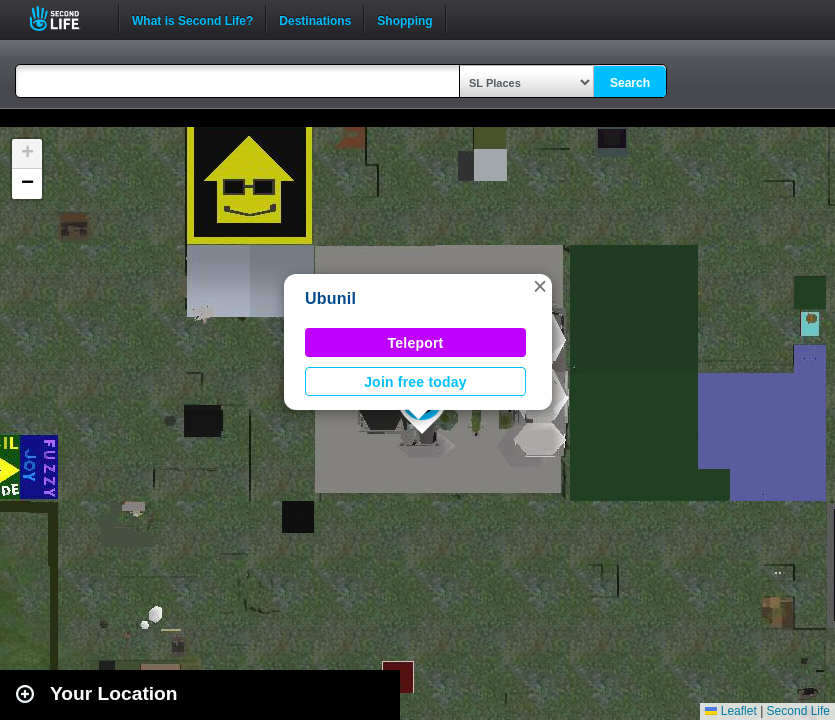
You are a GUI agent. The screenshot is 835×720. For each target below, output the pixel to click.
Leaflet (730, 711)
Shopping (404, 19)
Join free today (415, 382)
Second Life (65, 18)
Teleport (416, 343)
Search (630, 83)
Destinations (315, 19)
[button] (540, 286)
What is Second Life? (192, 19)
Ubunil (330, 298)
